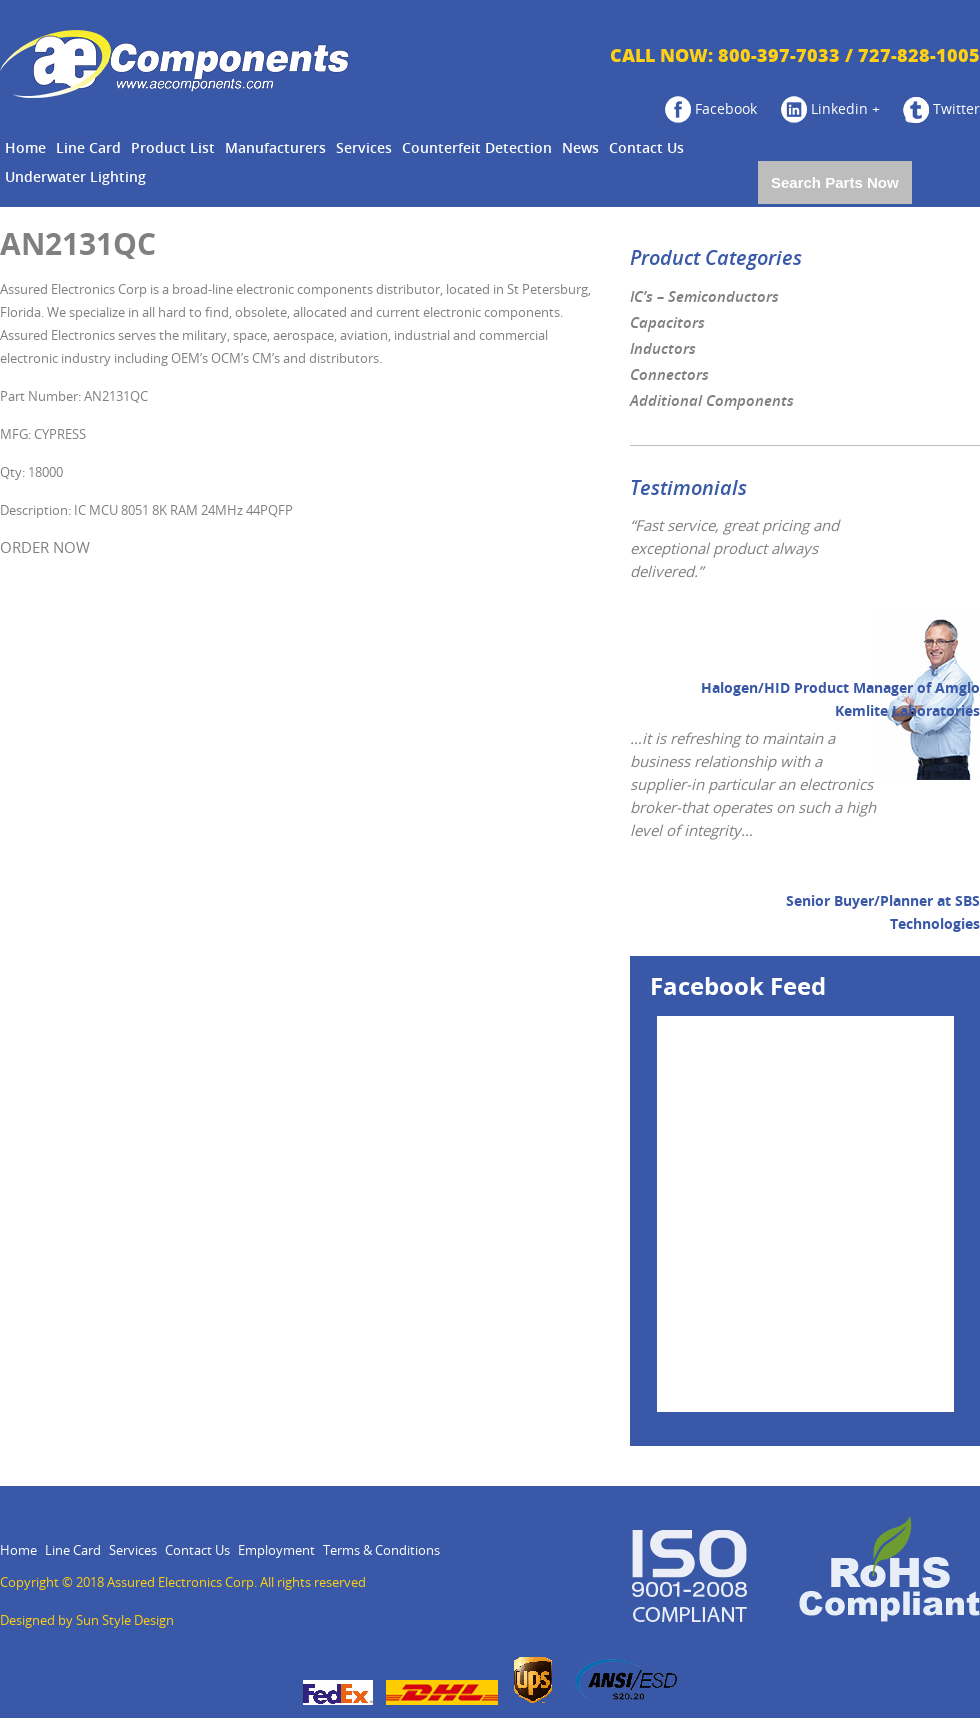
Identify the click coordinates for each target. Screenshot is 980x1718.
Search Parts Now (835, 182)
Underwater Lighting (75, 177)
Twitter (941, 109)
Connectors (669, 375)
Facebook (711, 109)
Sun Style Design (125, 1620)
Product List (173, 148)
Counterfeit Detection (477, 148)
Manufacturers (275, 148)
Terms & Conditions (381, 1550)
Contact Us (646, 148)
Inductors (663, 349)
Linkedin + (830, 109)
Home (25, 148)
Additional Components (712, 401)
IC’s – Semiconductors (704, 297)
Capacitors (667, 323)
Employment (276, 1550)
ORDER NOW (45, 548)
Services (364, 148)
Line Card (88, 148)
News (580, 148)
